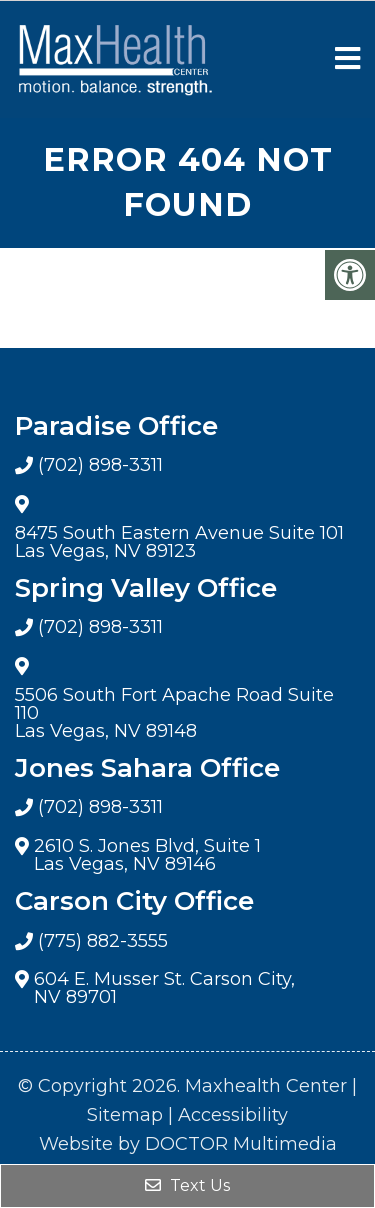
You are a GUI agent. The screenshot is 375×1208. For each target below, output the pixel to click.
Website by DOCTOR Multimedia (188, 1144)
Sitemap (125, 1115)
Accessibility (233, 1115)
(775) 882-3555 (103, 941)
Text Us (187, 1185)
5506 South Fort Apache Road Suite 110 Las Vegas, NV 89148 (174, 713)
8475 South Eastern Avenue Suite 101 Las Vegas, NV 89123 (179, 542)
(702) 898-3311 (100, 465)
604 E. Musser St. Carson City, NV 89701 (164, 988)
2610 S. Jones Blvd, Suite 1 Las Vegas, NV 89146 (147, 855)
